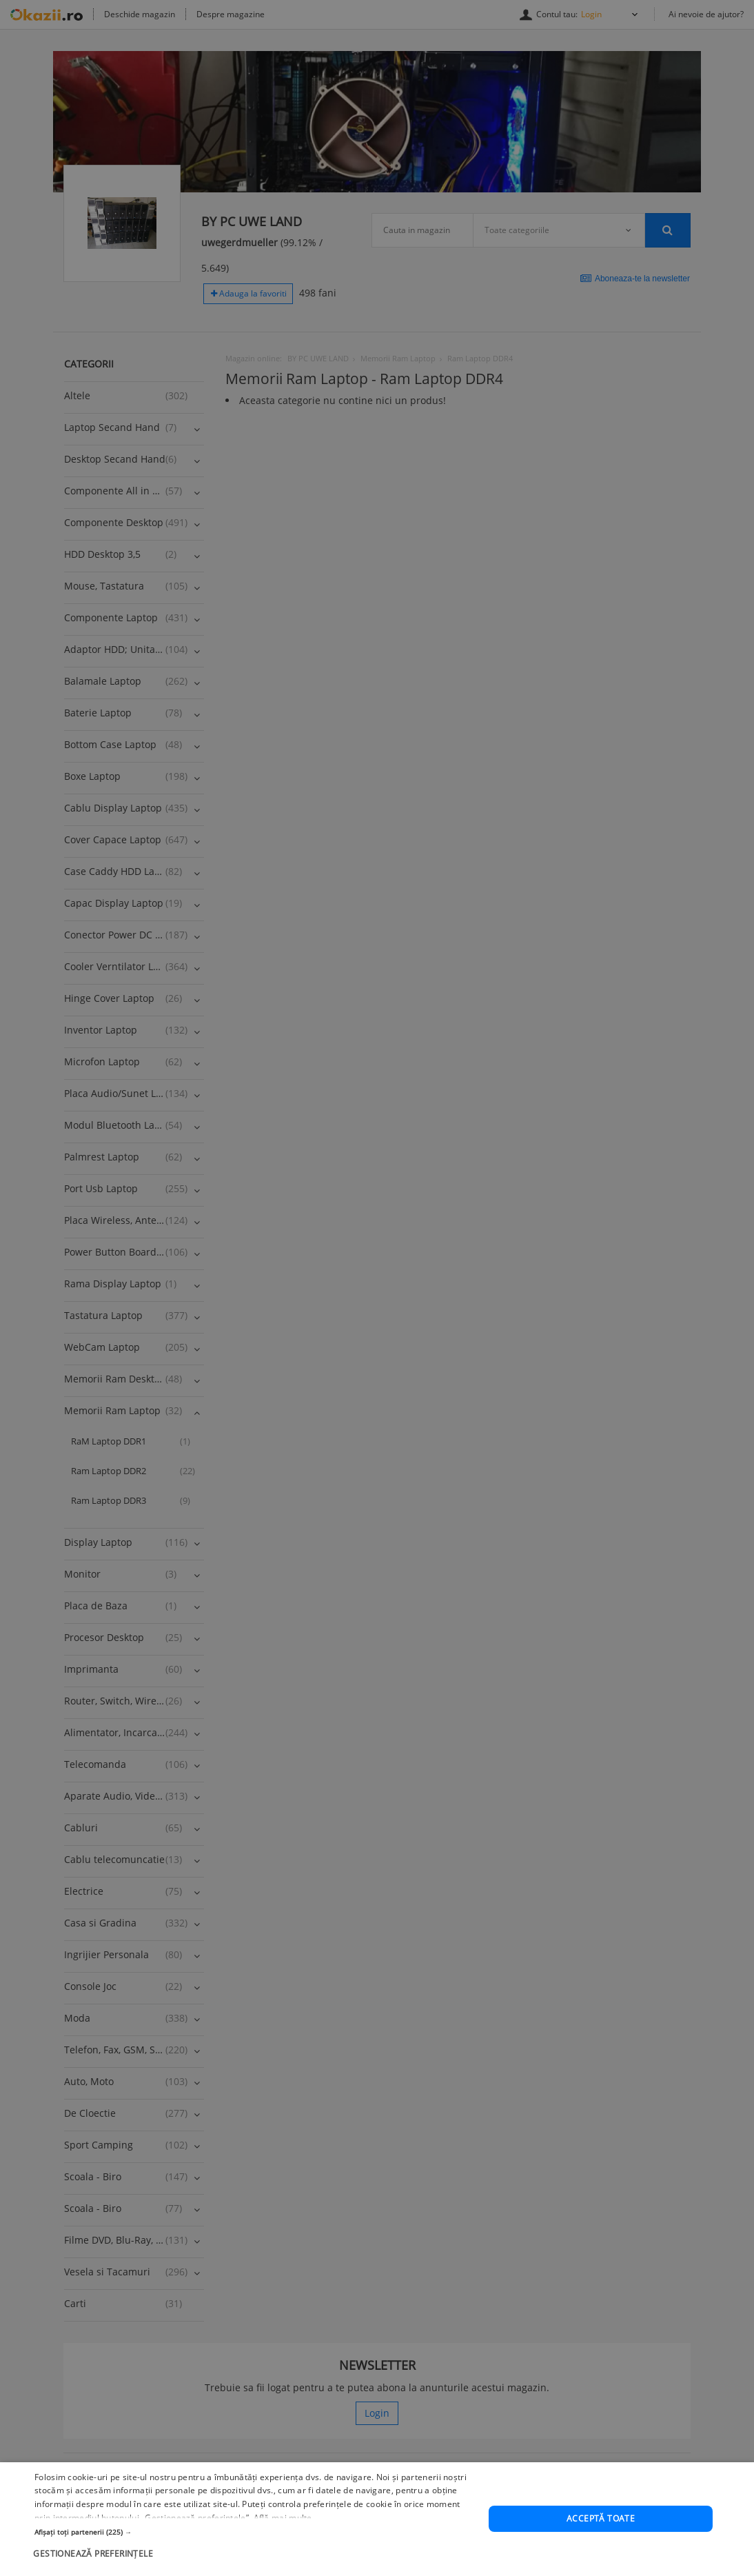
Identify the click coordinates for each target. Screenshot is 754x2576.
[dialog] (377, 2519)
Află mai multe (283, 2518)
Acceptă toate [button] (601, 2518)
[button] (255, 2532)
